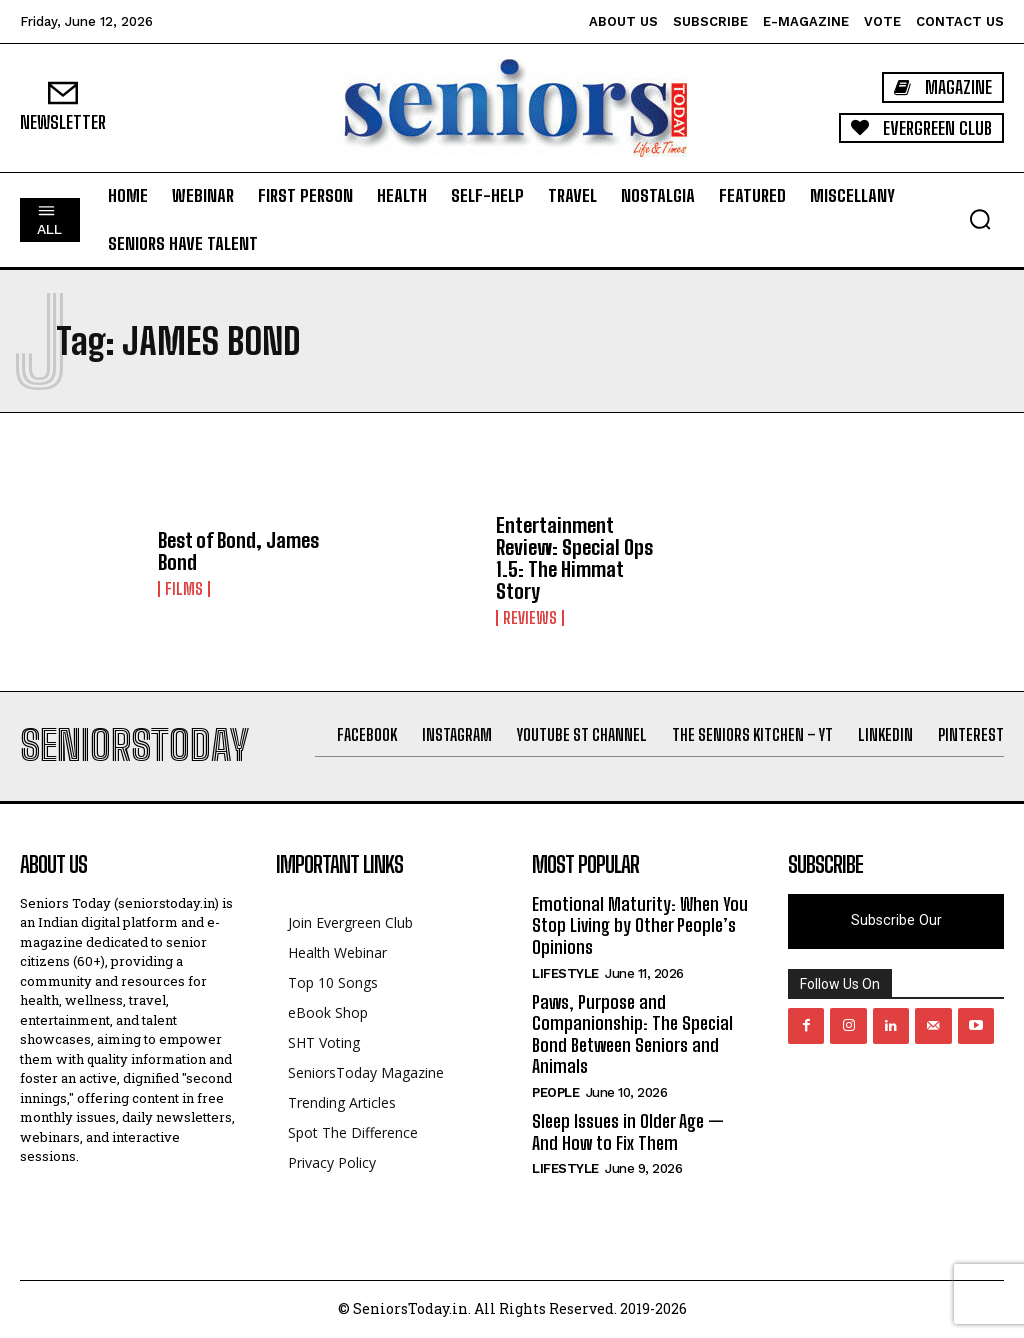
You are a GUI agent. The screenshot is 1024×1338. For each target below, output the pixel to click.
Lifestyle (565, 973)
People (555, 1092)
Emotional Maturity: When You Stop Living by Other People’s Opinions (640, 925)
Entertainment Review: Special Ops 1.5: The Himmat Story (574, 558)
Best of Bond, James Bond (238, 551)
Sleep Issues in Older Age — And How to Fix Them (628, 1132)
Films (184, 589)
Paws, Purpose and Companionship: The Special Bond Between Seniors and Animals (632, 1034)
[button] (980, 219)
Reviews (530, 618)
